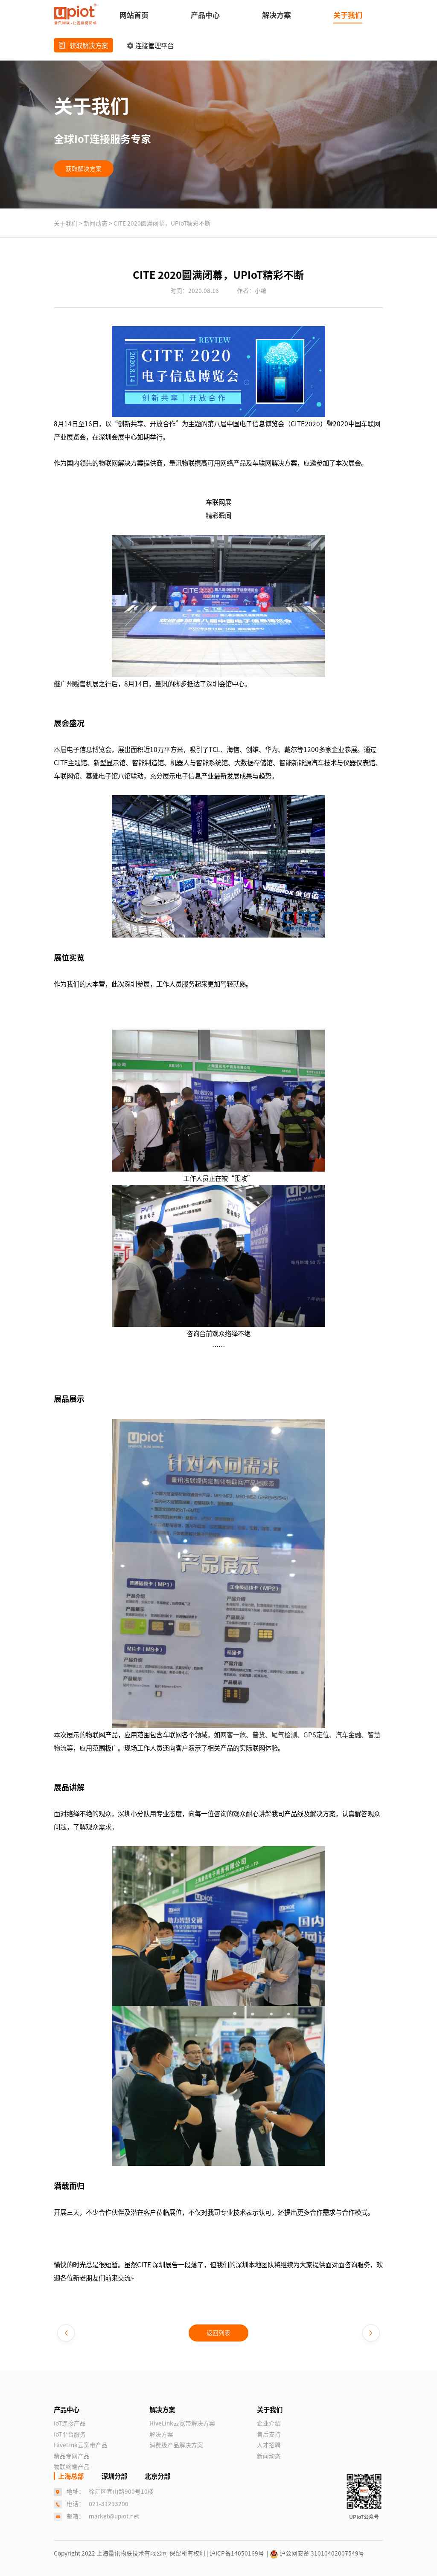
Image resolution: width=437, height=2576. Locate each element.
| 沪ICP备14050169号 (237, 2553)
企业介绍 (269, 2423)
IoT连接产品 (70, 2423)
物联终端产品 (72, 2466)
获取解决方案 (83, 45)
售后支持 (269, 2434)
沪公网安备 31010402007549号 (317, 2553)
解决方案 (276, 14)
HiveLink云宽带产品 (81, 2444)
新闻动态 (96, 223)
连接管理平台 (150, 45)
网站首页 (134, 14)
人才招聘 (269, 2444)
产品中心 (205, 14)
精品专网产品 (72, 2456)
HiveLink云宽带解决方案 (182, 2423)
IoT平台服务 (70, 2434)
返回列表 (218, 2332)
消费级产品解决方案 (176, 2444)
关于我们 (347, 14)
